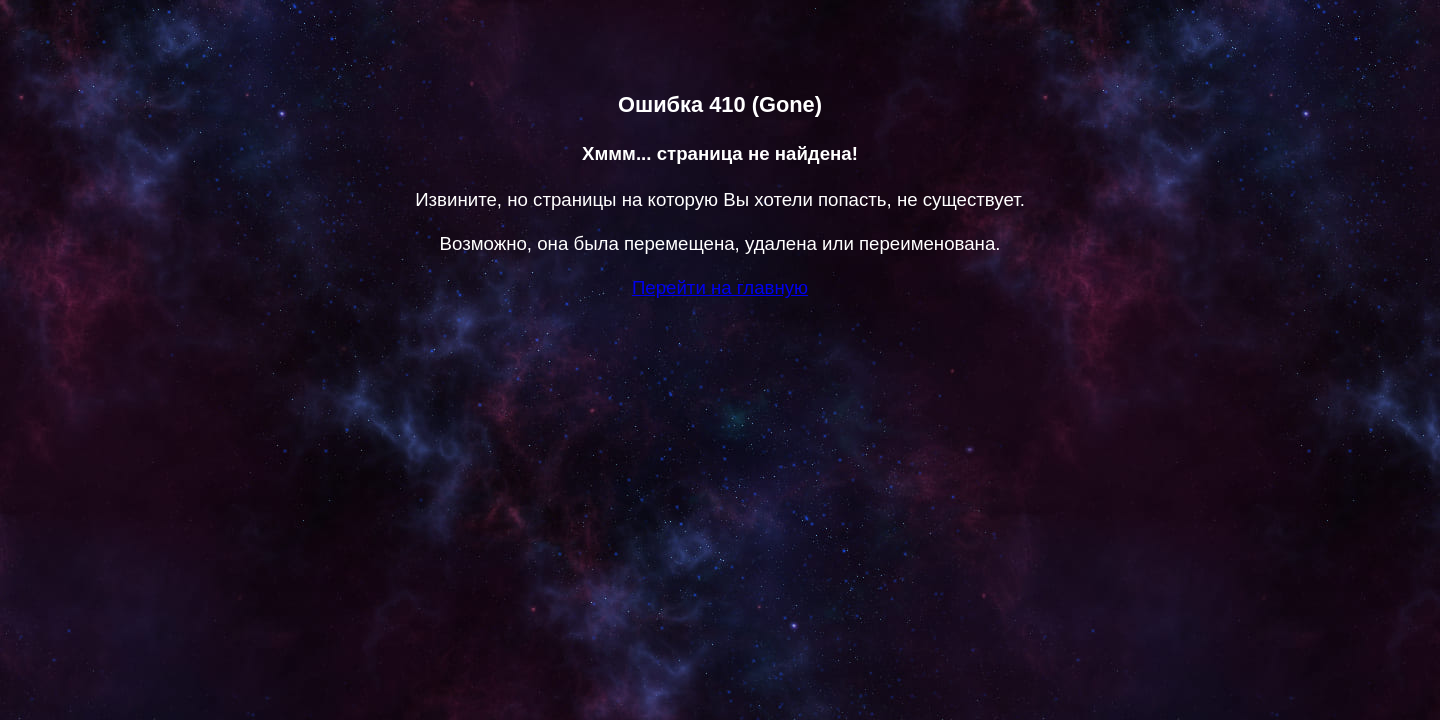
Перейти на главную (720, 287)
